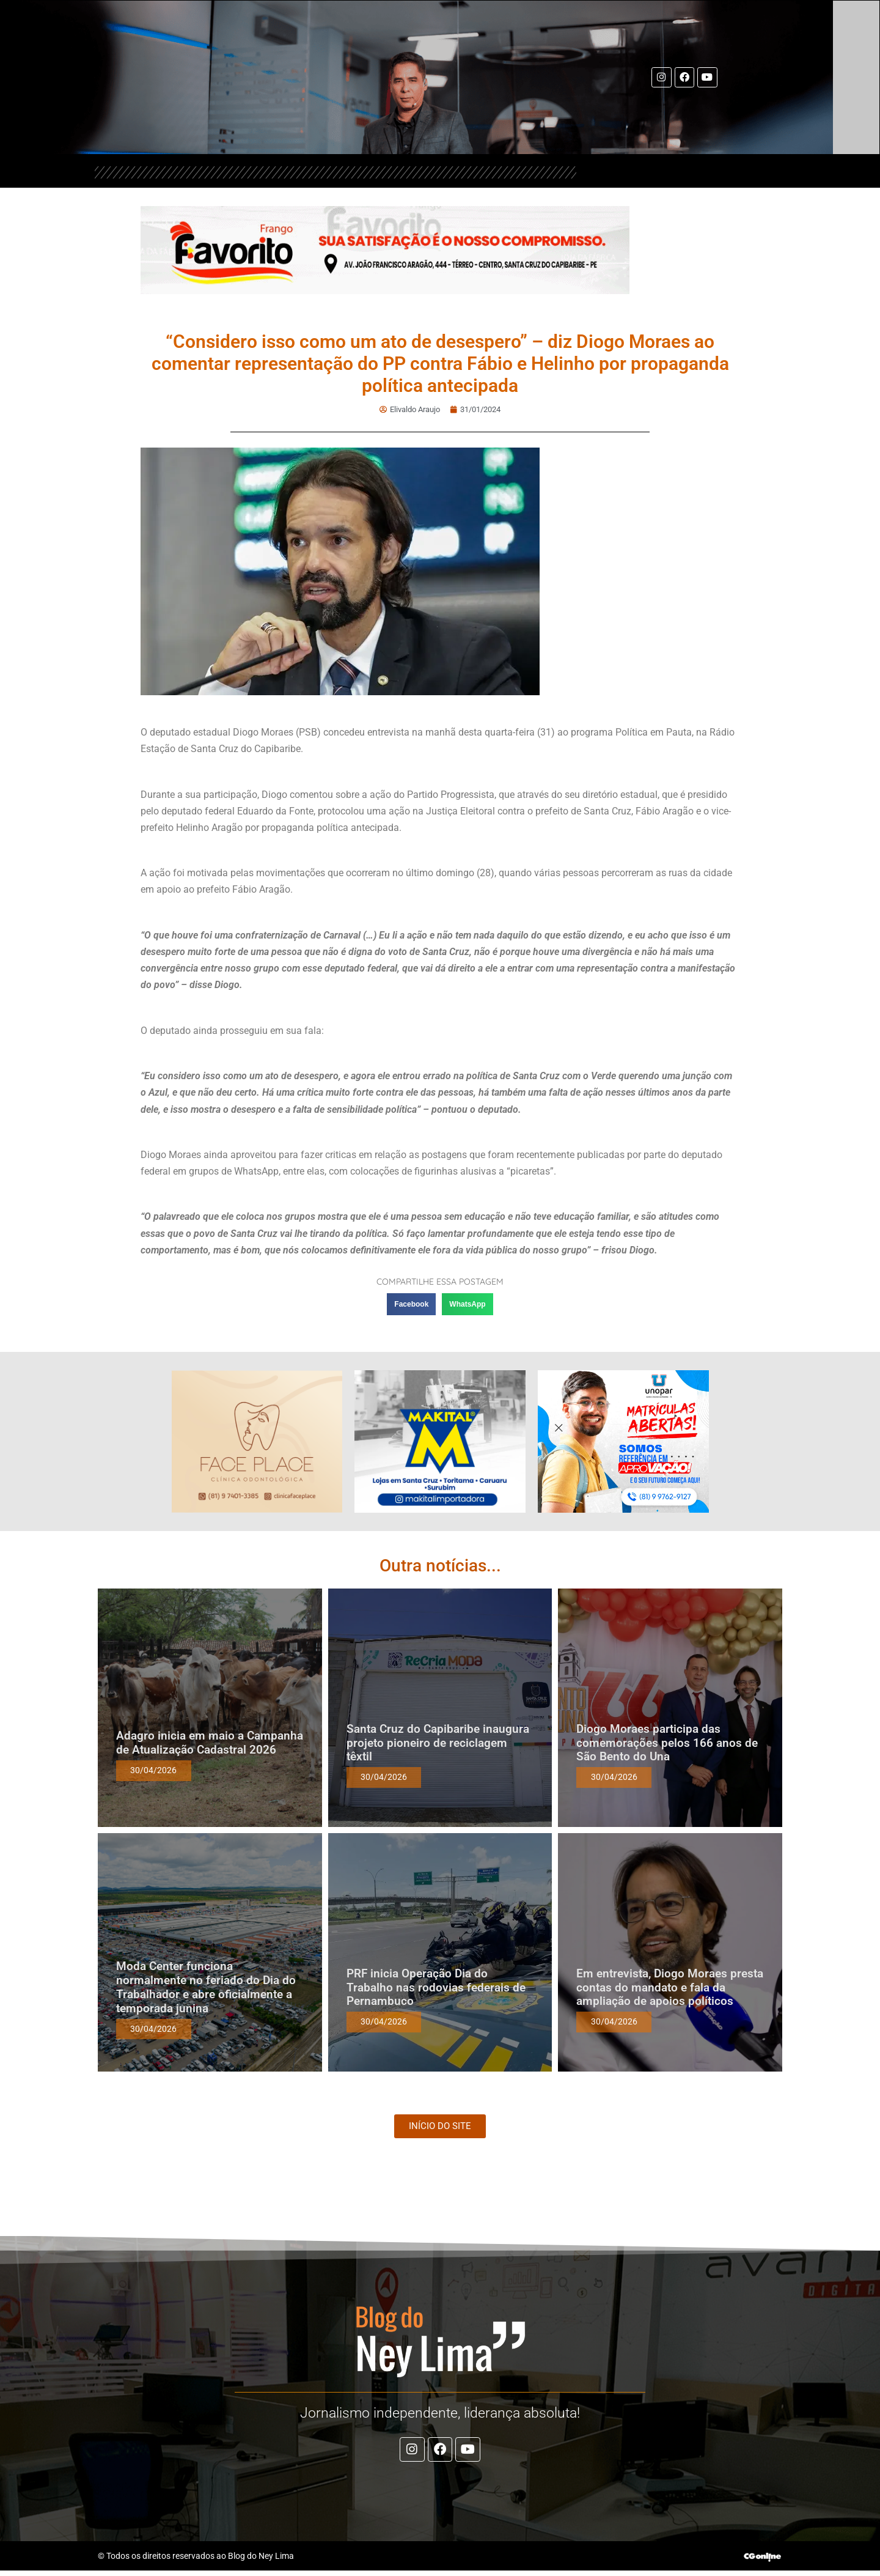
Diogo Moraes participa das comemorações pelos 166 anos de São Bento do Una (667, 1743)
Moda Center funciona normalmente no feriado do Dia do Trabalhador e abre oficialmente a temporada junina (206, 1987)
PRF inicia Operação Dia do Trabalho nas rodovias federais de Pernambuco (436, 1987)
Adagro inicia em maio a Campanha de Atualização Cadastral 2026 (209, 1743)
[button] (411, 1304)
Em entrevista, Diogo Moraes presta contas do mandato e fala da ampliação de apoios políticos (669, 1987)
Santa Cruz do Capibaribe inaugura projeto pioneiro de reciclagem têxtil (437, 1743)
